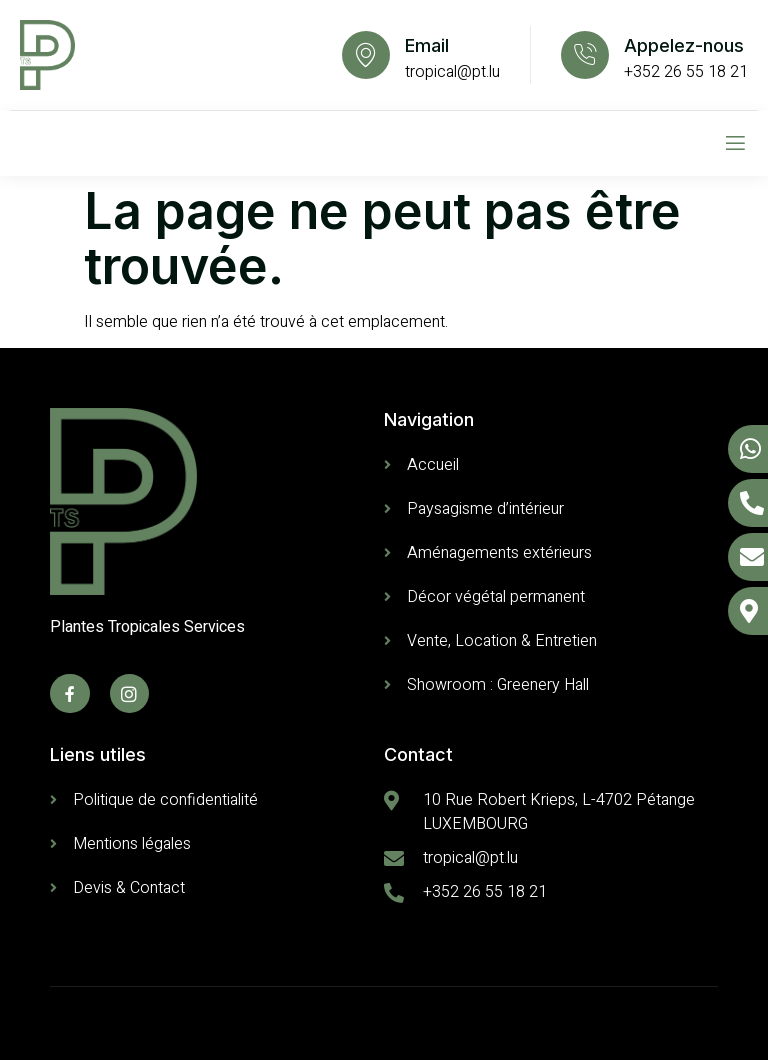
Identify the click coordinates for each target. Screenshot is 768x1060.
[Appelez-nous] (585, 55)
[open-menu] (735, 143)
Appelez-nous (684, 45)
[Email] (366, 55)
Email (427, 45)
